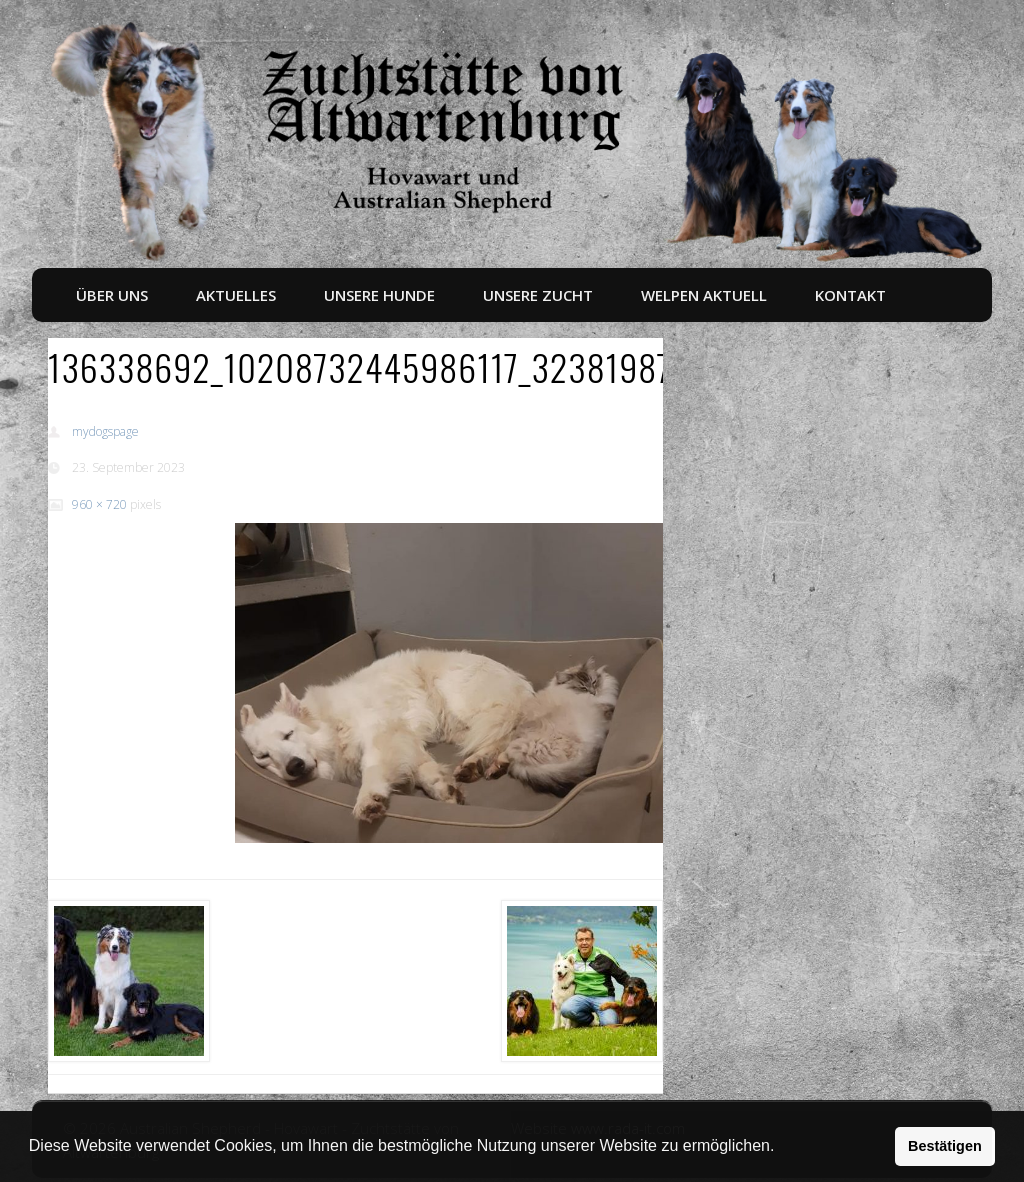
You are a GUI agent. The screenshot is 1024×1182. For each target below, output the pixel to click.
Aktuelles (236, 295)
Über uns (112, 295)
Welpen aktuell (704, 295)
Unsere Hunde (379, 295)
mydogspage (105, 431)
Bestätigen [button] (945, 1146)
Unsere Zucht (538, 295)
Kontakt (850, 295)
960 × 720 (99, 504)
